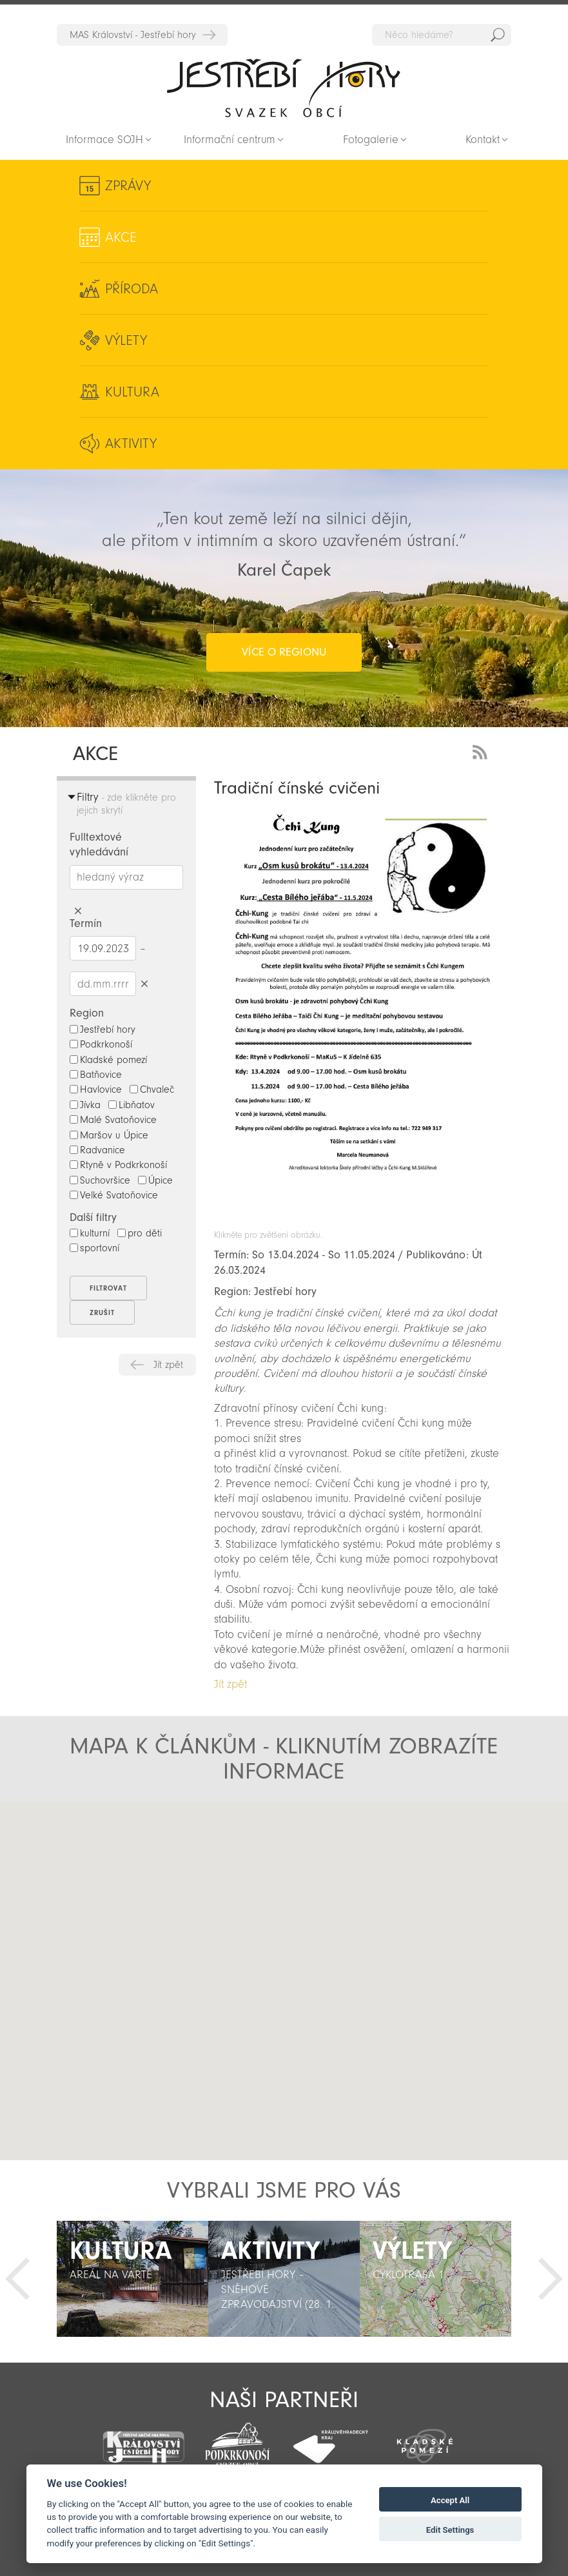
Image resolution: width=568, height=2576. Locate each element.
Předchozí (17, 2279)
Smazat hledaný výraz (78, 911)
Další (550, 2279)
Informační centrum (229, 139)
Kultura (132, 392)
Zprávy (128, 185)
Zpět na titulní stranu (283, 87)
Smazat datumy (144, 983)
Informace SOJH (104, 139)
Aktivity (131, 443)
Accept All (450, 2500)
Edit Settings (450, 2530)
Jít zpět (168, 1365)
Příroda (131, 288)
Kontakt (482, 139)
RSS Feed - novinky (482, 750)
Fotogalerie (370, 139)
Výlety (126, 340)
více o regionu (284, 652)
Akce (121, 237)
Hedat (498, 35)
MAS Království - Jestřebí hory (133, 35)
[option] (132, 2279)
